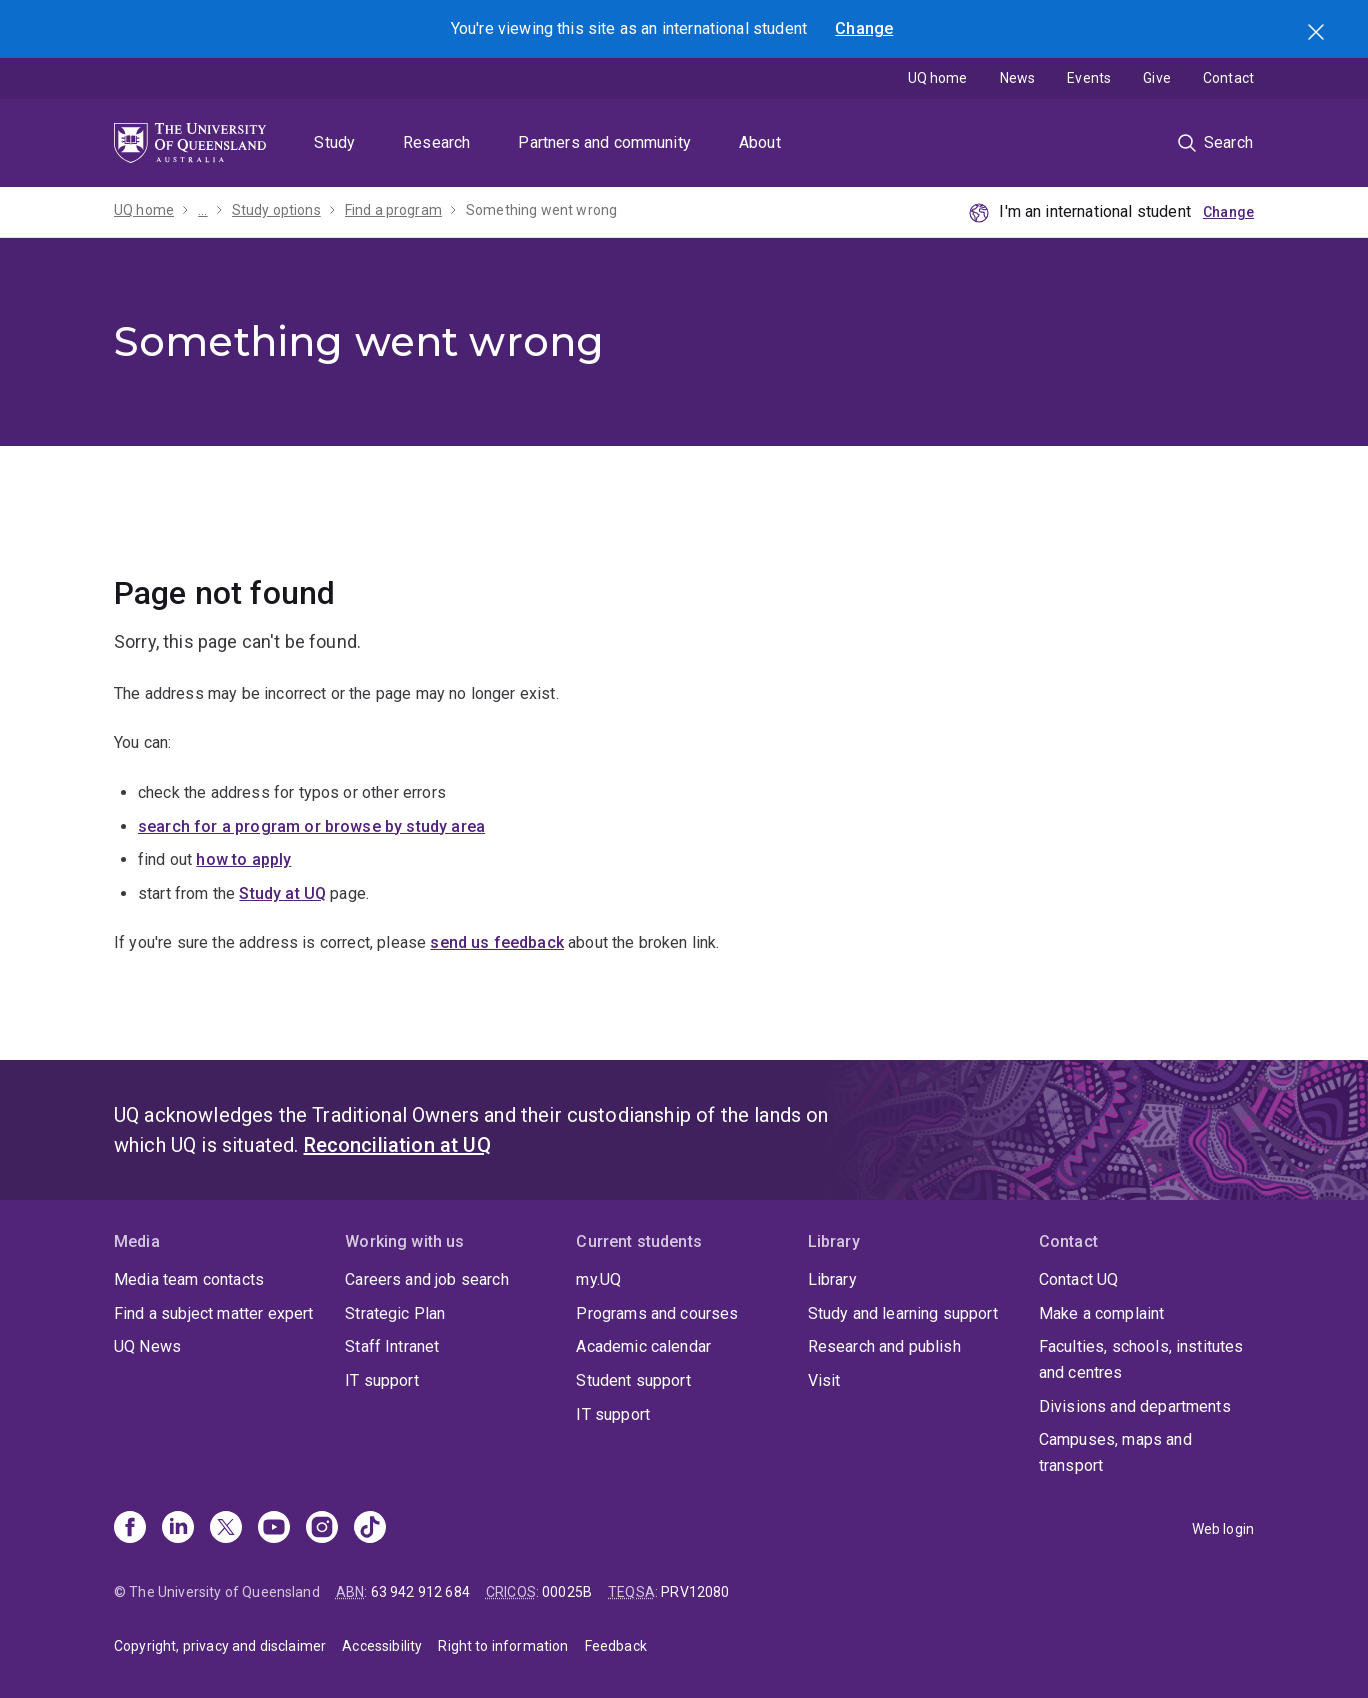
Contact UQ (1079, 1279)
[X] (226, 1529)
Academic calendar (643, 1346)
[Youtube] (274, 1529)
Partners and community (604, 142)
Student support (633, 1380)
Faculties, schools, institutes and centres (1141, 1359)
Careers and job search (427, 1279)
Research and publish (884, 1346)
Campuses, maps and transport (1115, 1452)
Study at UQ (282, 893)
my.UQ (598, 1279)
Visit (824, 1380)
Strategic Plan (395, 1313)
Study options (276, 210)
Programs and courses (657, 1313)
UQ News (147, 1346)
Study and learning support (903, 1313)
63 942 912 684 (420, 1592)
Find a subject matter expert (213, 1313)
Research (436, 142)
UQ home (938, 78)
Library (832, 1279)
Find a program (393, 210)
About (760, 142)
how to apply (243, 859)
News (1018, 78)
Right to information (503, 1646)
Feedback (616, 1646)
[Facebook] (130, 1529)
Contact (1228, 78)
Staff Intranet (392, 1346)
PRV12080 (695, 1592)
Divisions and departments (1135, 1406)
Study (334, 142)
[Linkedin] (178, 1529)
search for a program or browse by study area (311, 826)
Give (1157, 78)
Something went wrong (541, 210)
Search (1318, 34)
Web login (1223, 1529)
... (202, 210)
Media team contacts (189, 1279)
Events (1089, 78)
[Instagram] (322, 1529)
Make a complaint (1102, 1313)
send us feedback (497, 942)
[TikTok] (370, 1529)
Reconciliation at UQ (397, 1145)
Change (864, 28)
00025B (567, 1592)
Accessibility (382, 1646)
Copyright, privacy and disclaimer (220, 1646)
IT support (382, 1380)
